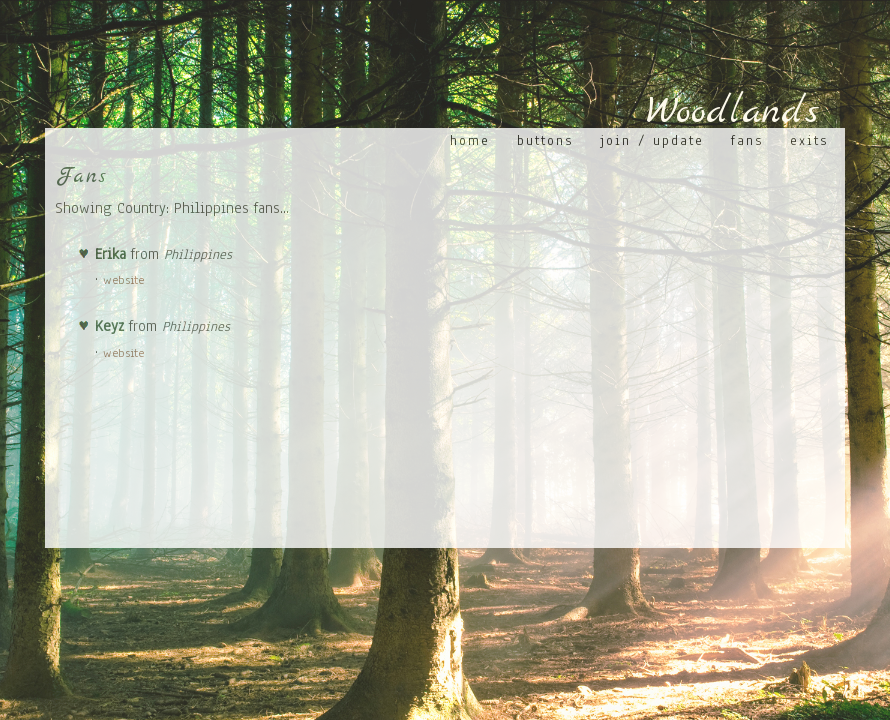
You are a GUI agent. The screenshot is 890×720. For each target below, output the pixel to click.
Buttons (545, 140)
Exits (809, 140)
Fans (747, 140)
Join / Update (652, 140)
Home (470, 140)
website (123, 280)
